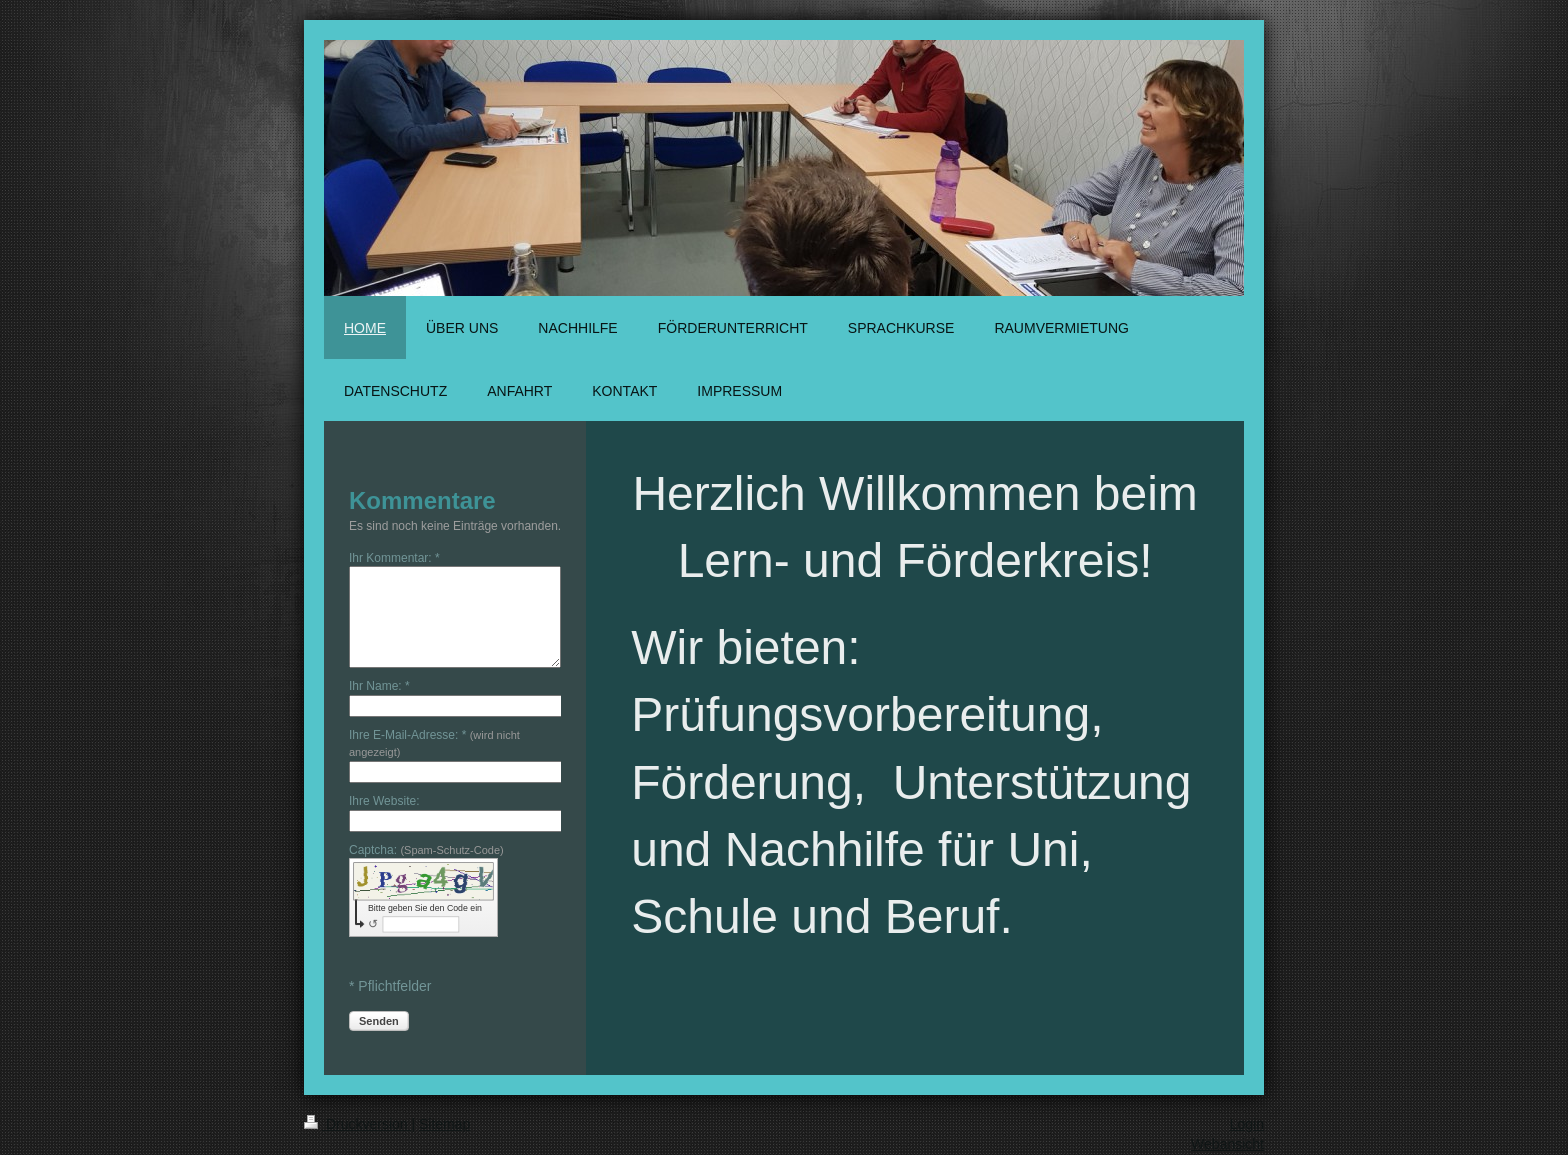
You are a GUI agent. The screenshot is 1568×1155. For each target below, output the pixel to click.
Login (1247, 1124)
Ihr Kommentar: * (394, 558)
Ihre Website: (384, 801)
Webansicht (1227, 1144)
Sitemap (444, 1124)
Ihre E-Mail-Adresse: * (434, 743)
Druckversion (357, 1124)
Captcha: (426, 850)
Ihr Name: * (379, 686)
